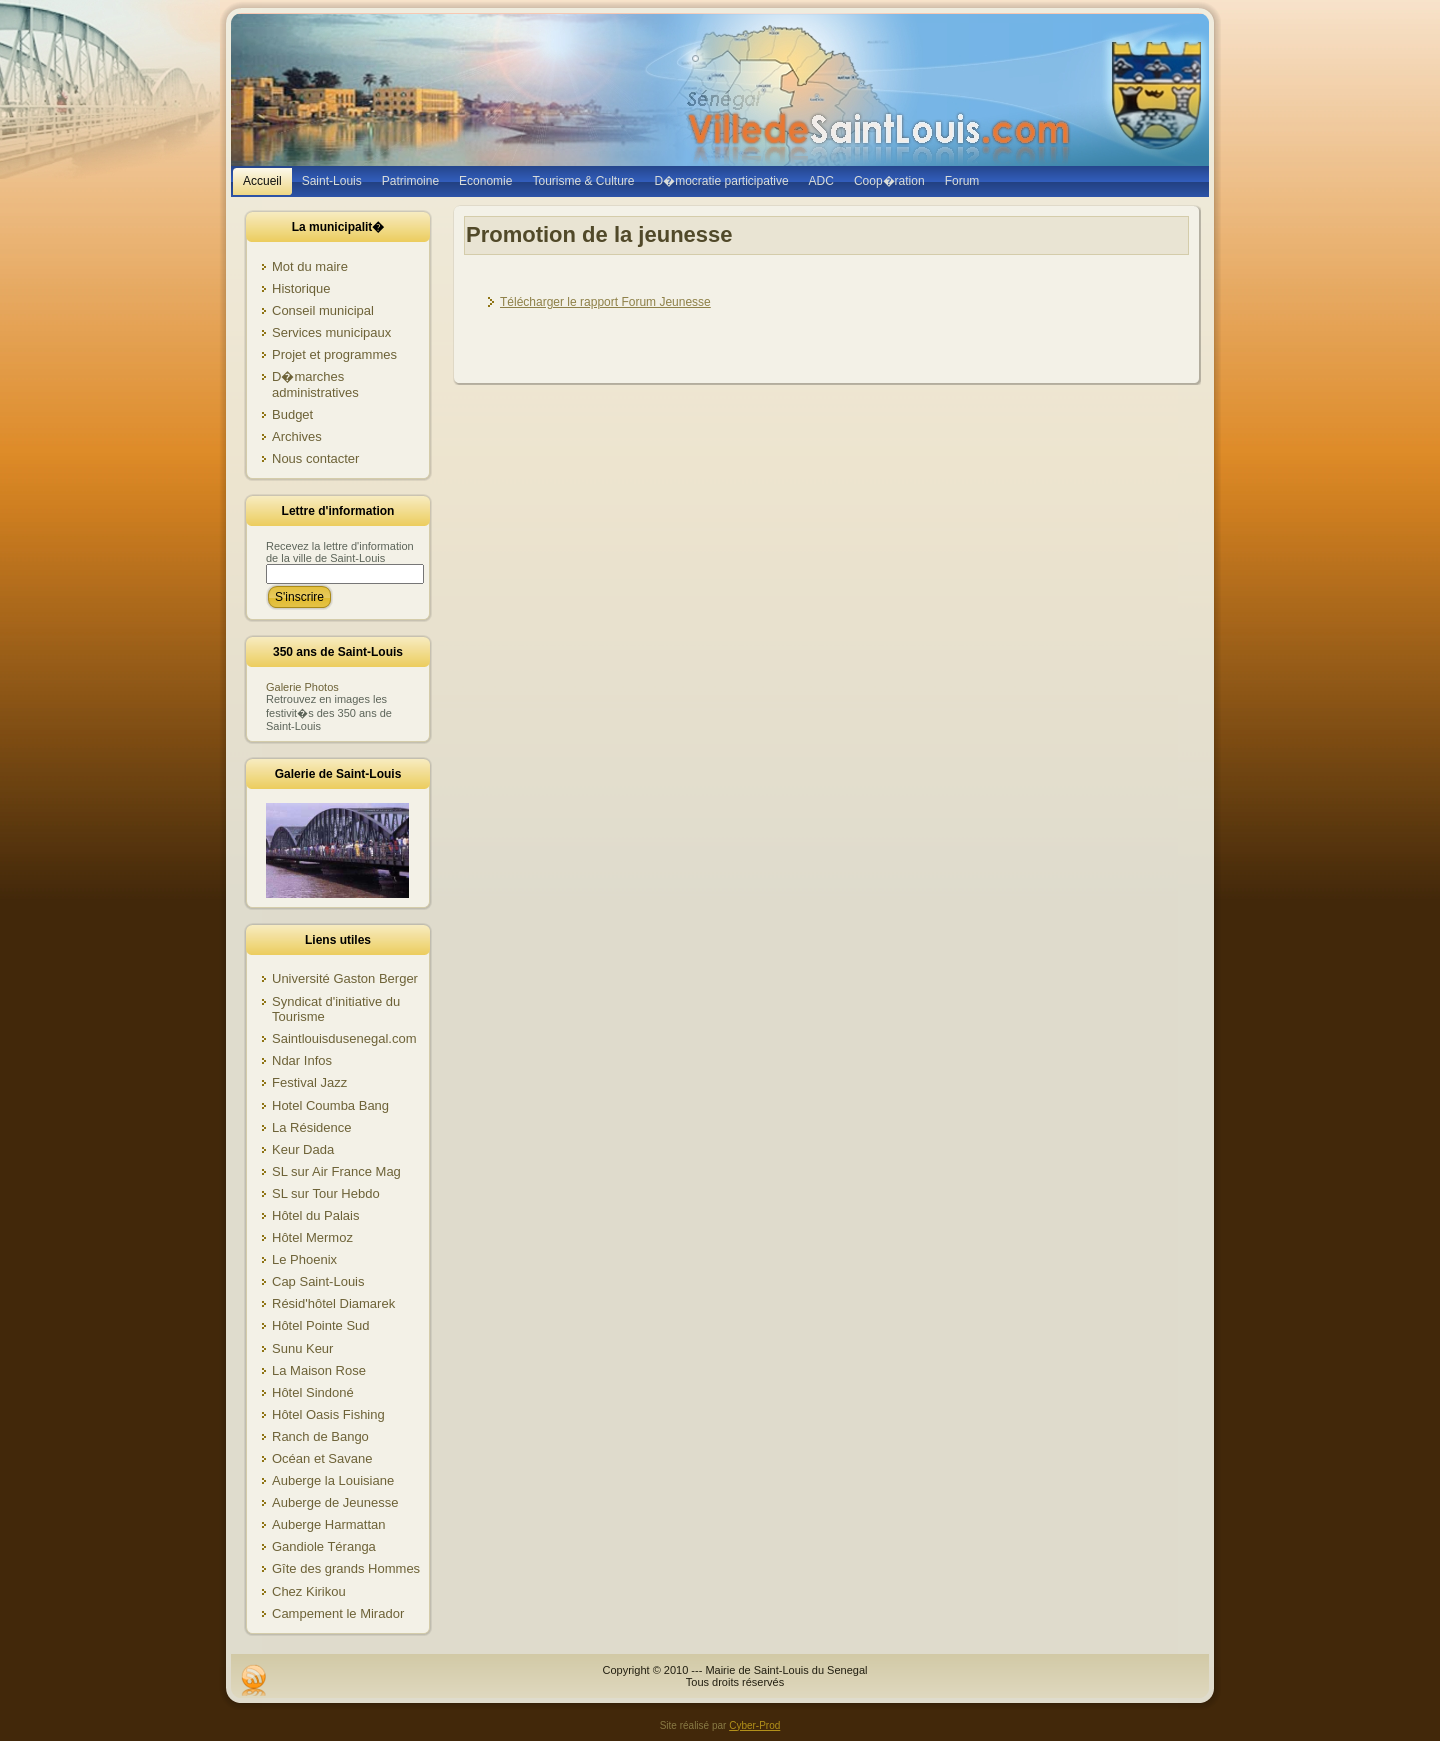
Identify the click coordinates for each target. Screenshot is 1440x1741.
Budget (292, 414)
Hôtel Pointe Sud (321, 1325)
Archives (297, 436)
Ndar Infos (302, 1060)
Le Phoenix (304, 1259)
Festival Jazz (309, 1082)
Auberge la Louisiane (333, 1480)
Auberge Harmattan (328, 1524)
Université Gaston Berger (345, 978)
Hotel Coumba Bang (330, 1105)
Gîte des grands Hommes (346, 1568)
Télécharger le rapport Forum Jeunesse (605, 302)
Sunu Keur (302, 1348)
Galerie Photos (302, 687)
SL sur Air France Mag (336, 1171)
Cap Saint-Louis (318, 1281)
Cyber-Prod (754, 1725)
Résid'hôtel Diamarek (333, 1303)
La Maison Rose (319, 1370)
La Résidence (312, 1127)
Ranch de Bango (320, 1436)
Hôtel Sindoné (313, 1392)
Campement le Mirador (338, 1613)
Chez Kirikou (309, 1591)
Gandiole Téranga (324, 1546)
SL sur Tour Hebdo (326, 1193)
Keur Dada (303, 1149)
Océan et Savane (322, 1458)
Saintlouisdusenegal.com (344, 1038)
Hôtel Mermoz (312, 1237)
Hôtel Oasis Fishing (328, 1414)
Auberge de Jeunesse (335, 1502)
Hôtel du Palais (315, 1215)
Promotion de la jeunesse (599, 234)
